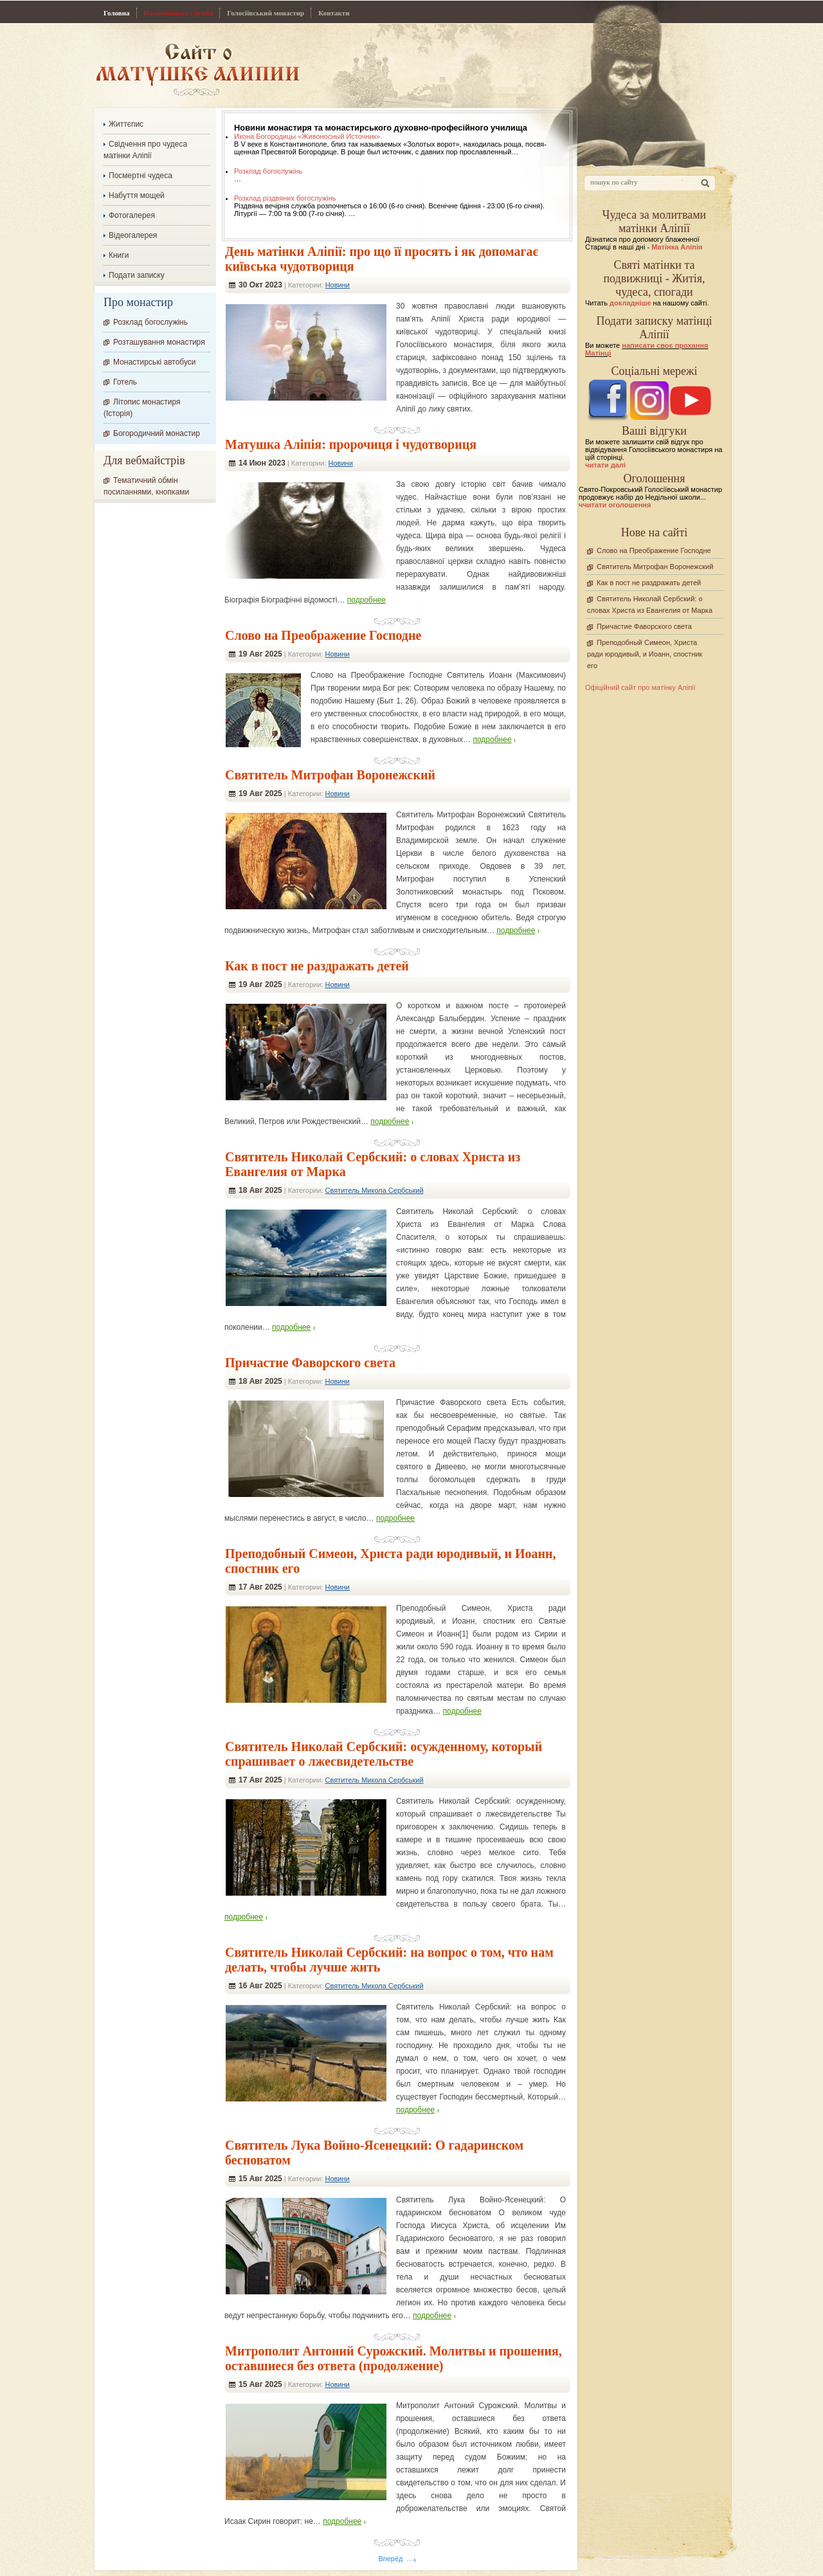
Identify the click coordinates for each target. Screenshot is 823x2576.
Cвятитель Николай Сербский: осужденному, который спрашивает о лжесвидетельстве (383, 1753)
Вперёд (390, 2558)
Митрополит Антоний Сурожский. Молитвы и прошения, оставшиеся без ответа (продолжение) (393, 2358)
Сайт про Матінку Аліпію (197, 69)
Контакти (333, 13)
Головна (117, 13)
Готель (125, 381)
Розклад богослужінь (268, 171)
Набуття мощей (137, 195)
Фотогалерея (132, 215)
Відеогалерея (133, 235)
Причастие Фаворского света (310, 1363)
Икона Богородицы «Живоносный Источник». (308, 136)
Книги (119, 255)
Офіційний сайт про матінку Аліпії (640, 687)
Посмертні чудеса (140, 175)
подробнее (366, 599)
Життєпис (126, 124)
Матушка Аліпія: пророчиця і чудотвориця (350, 444)
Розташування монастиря (159, 342)
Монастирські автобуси (154, 362)
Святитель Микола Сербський (374, 1190)
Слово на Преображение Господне (323, 635)
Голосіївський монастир (265, 13)
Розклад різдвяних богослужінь (285, 198)
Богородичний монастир (156, 433)
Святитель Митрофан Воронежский (330, 775)
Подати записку (137, 275)
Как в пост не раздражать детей (317, 966)
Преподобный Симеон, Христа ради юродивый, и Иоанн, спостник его (644, 654)
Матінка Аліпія (676, 247)
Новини (337, 285)
